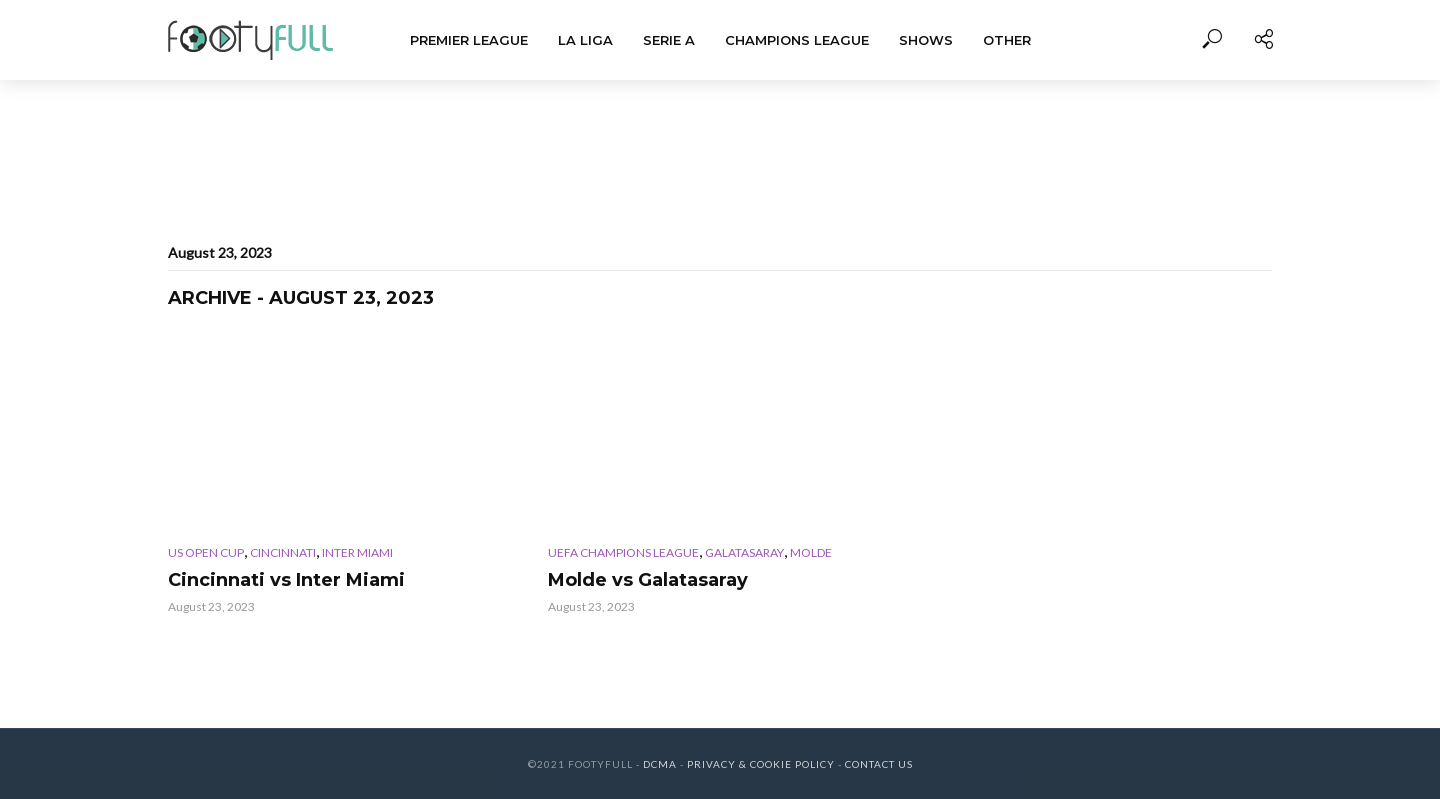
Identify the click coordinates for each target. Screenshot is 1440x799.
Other (1007, 40)
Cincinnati (283, 552)
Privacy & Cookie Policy (761, 764)
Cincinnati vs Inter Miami (286, 580)
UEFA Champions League (623, 552)
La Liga (585, 40)
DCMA (660, 764)
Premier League (469, 40)
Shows (926, 40)
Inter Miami (357, 552)
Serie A (669, 40)
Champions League (797, 40)
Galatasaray (744, 552)
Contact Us (879, 764)
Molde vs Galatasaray (648, 580)
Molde (811, 552)
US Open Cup (206, 552)
